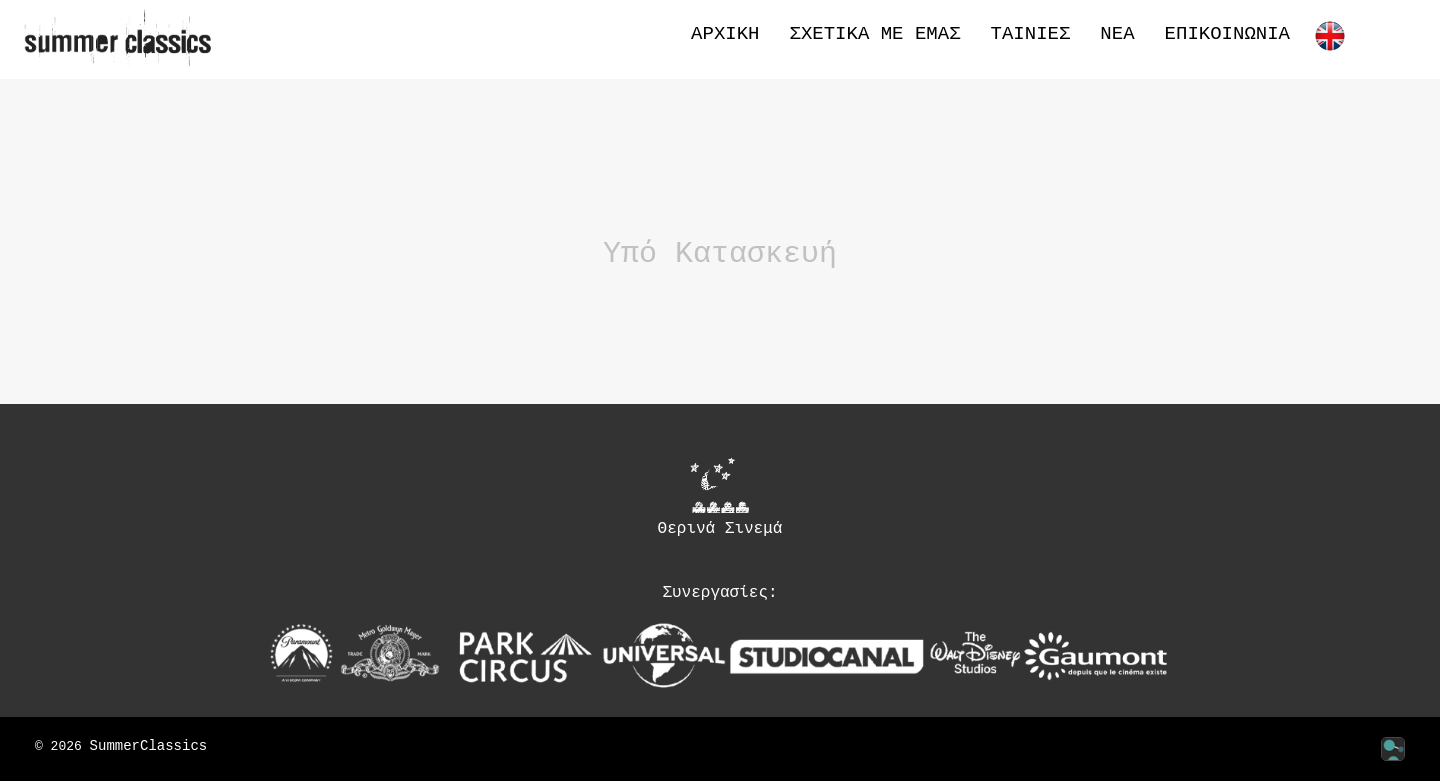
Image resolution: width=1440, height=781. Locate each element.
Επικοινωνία (1227, 34)
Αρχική (725, 34)
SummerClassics (149, 746)
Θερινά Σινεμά (720, 497)
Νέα (1117, 34)
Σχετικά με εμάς (875, 34)
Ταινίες (1031, 34)
